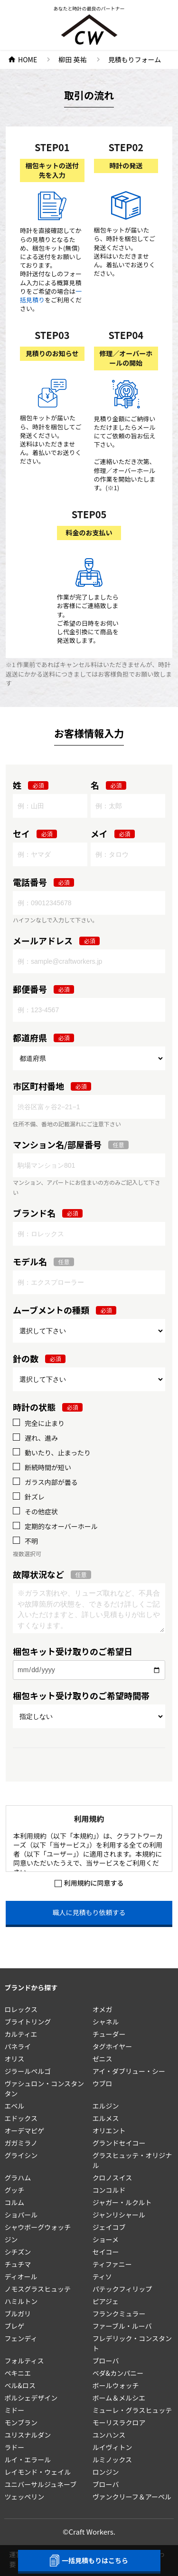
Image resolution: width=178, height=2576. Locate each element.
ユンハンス (109, 2435)
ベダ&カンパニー (118, 2373)
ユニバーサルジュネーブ (40, 2484)
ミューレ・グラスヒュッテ (132, 2410)
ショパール (20, 2214)
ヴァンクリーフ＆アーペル (132, 2496)
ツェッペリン (24, 2496)
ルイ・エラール (27, 2459)
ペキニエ (17, 2373)
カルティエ (20, 2034)
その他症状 (41, 1511)
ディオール (20, 2276)
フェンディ (20, 2338)
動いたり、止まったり (58, 1452)
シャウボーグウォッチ (37, 2227)
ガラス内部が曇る (51, 1482)
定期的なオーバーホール (61, 1526)
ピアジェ (106, 2301)
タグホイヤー (112, 2046)
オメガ (102, 2009)
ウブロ (102, 2083)
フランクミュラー (119, 2313)
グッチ (14, 2190)
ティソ (102, 2276)
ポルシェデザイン (30, 2397)
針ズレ (35, 1496)
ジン (11, 2239)
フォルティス (24, 2360)
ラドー (14, 2447)
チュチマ (17, 2264)
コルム (14, 2202)
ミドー (14, 2410)
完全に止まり (45, 1423)
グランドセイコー (119, 2143)
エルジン (106, 2106)
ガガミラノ (20, 2143)
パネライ (17, 2046)
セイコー (106, 2251)
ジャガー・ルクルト (122, 2202)
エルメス (106, 2118)
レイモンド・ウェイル (37, 2472)
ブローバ (106, 2360)
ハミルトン (20, 2301)
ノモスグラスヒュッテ (37, 2289)
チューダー (109, 2034)
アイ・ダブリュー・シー (129, 2071)
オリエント (109, 2130)
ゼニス (102, 2058)
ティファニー (112, 2264)
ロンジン (106, 2472)
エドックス (20, 2118)
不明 (31, 1541)
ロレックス (20, 2009)
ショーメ (106, 2239)
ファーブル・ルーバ (122, 2326)
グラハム (17, 2177)
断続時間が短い (48, 1467)
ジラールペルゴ (27, 2071)
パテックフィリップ (122, 2289)
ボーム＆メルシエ (119, 2397)
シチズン (17, 2251)
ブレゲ (14, 2326)
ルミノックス (112, 2459)
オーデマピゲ (24, 2130)
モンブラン (20, 2422)
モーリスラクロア (119, 2422)
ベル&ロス (20, 2385)
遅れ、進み (41, 1438)
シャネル (106, 2021)
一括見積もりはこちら (89, 2560)
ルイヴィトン (112, 2447)
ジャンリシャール (119, 2214)
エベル (14, 2106)
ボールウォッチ (116, 2385)
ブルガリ (17, 2313)
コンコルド (109, 2190)
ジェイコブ (109, 2227)
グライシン (20, 2155)
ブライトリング (27, 2021)
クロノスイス (112, 2177)
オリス (14, 2058)
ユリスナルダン (27, 2435)
